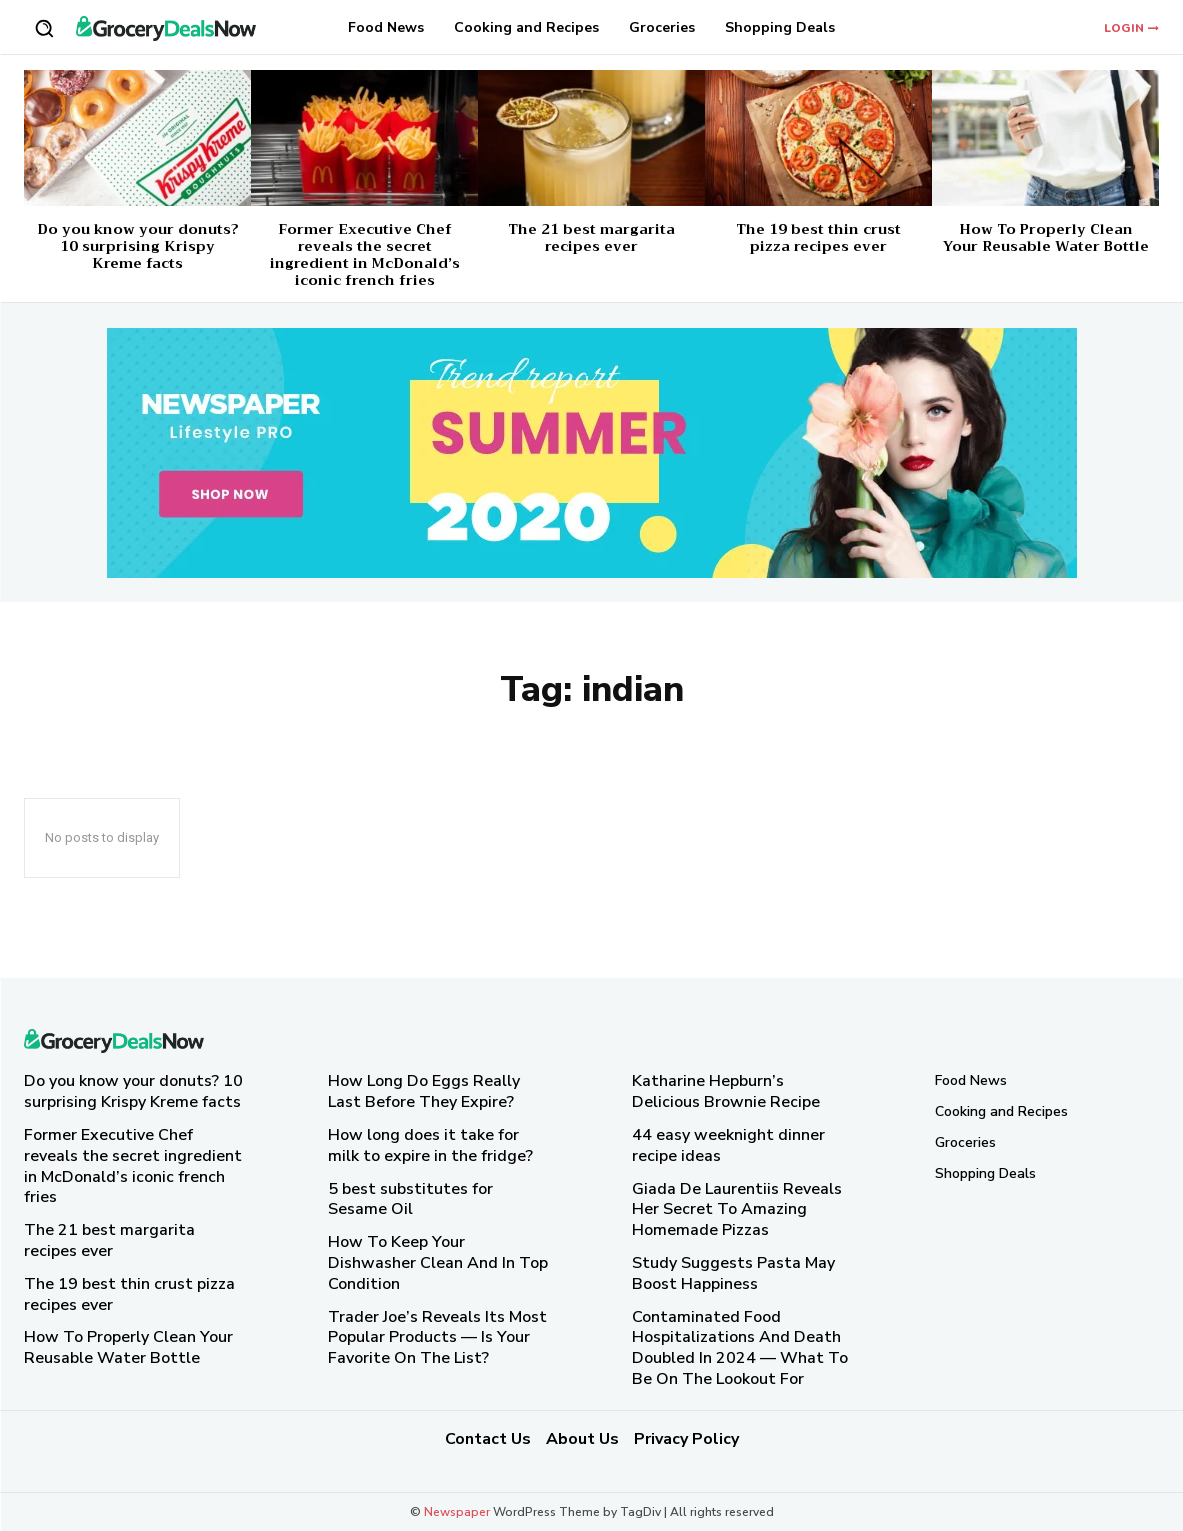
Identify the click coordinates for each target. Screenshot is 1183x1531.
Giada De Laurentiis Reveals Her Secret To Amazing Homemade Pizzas (737, 1210)
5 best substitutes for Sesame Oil (410, 1199)
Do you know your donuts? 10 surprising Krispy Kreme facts (138, 246)
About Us (582, 1439)
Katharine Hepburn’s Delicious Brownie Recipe (726, 1091)
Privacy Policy (686, 1439)
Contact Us (488, 1439)
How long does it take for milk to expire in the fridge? (430, 1145)
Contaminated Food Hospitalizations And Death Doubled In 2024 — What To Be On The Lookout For (740, 1348)
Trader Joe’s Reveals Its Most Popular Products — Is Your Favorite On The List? (437, 1338)
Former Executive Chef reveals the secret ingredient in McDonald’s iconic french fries (365, 254)
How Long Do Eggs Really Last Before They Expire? (424, 1091)
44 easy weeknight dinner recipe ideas (728, 1145)
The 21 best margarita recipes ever (591, 237)
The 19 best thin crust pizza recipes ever (818, 237)
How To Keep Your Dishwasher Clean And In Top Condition (438, 1263)
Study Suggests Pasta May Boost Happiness (733, 1273)
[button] (44, 28)
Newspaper (457, 1512)
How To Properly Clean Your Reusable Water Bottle (1046, 237)
